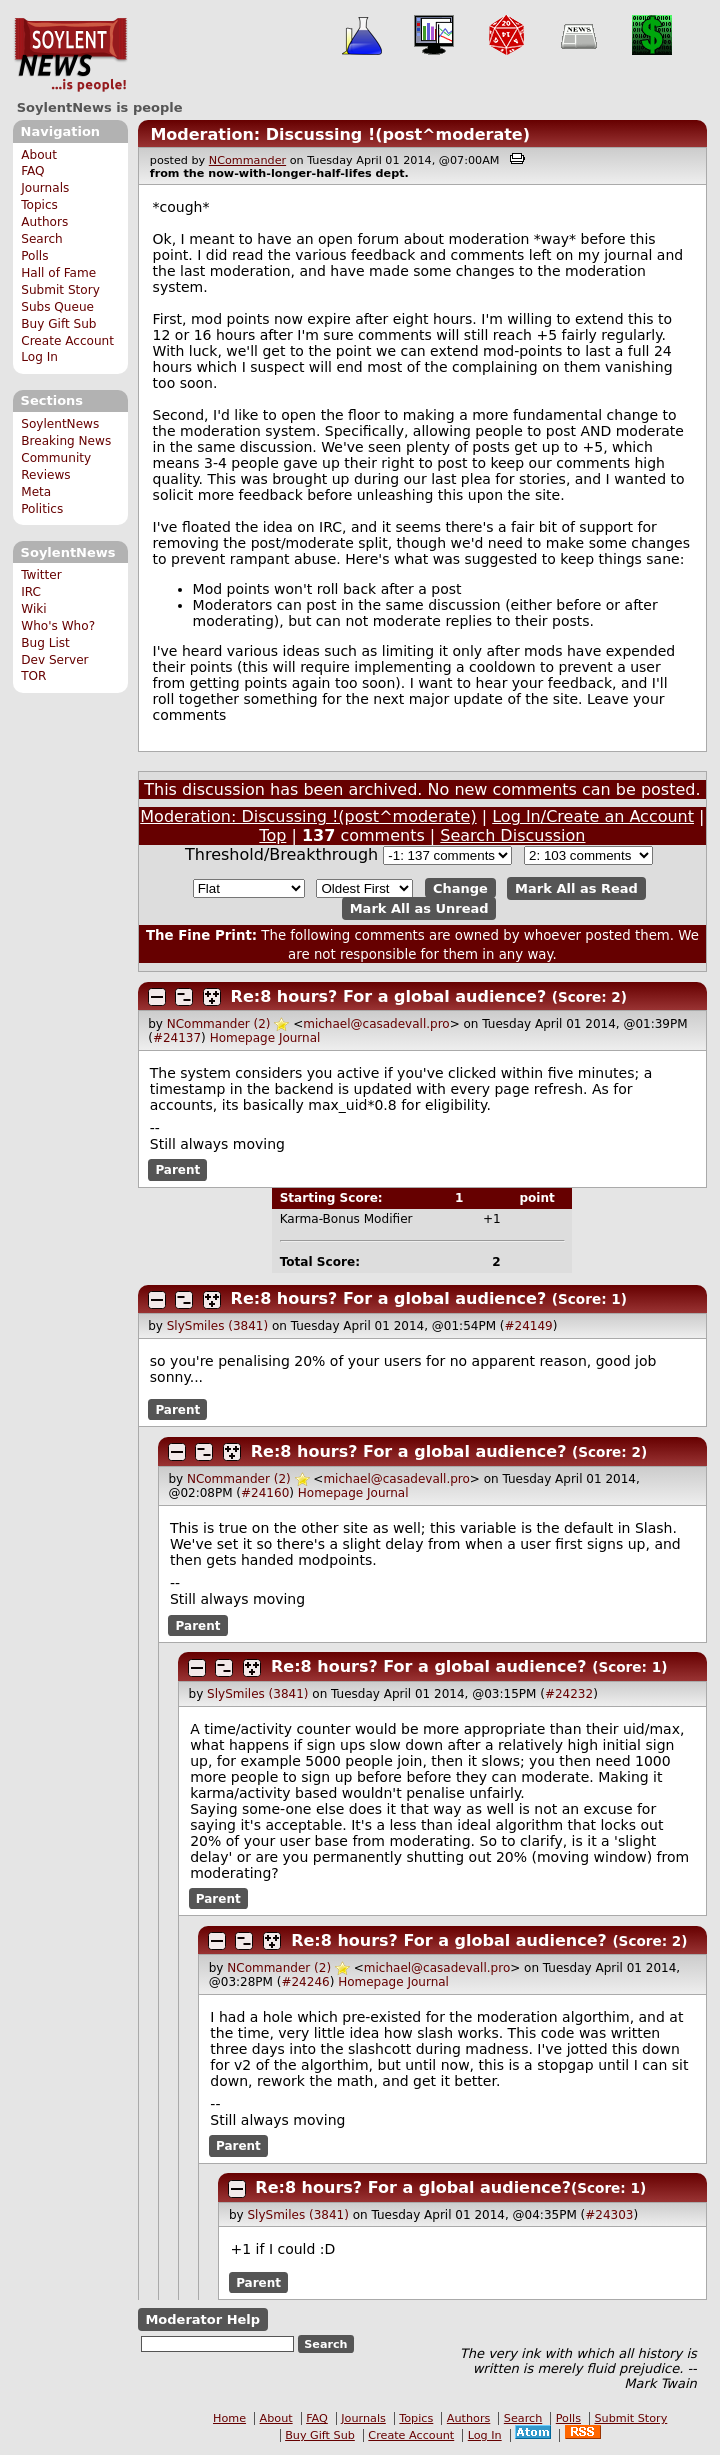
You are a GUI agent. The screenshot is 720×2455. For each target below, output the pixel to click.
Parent (177, 1170)
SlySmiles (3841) (217, 1326)
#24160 (265, 1493)
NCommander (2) (219, 1024)
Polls (34, 256)
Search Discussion (512, 835)
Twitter (41, 575)
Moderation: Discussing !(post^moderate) (340, 134)
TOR (33, 676)
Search (42, 239)
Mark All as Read (576, 888)
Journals (45, 188)
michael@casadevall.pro (376, 1024)
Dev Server (54, 660)
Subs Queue (57, 307)
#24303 (609, 2215)
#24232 (569, 1694)
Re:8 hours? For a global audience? (389, 996)
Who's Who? (58, 626)
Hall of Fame (58, 273)
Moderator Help (202, 2319)
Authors (44, 222)
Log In (39, 357)
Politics (42, 509)
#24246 (305, 1982)
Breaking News (66, 441)
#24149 (529, 1326)
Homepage (242, 1038)
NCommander (247, 160)
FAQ (32, 171)
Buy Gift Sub (58, 324)
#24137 (177, 1038)
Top (272, 835)
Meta (36, 492)
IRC (31, 592)
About (39, 155)
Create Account (67, 341)
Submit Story (60, 290)
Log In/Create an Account (593, 816)
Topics (39, 205)
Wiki (33, 609)
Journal (300, 1038)
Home (229, 2418)
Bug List (45, 643)
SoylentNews (70, 55)
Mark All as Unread (419, 908)
